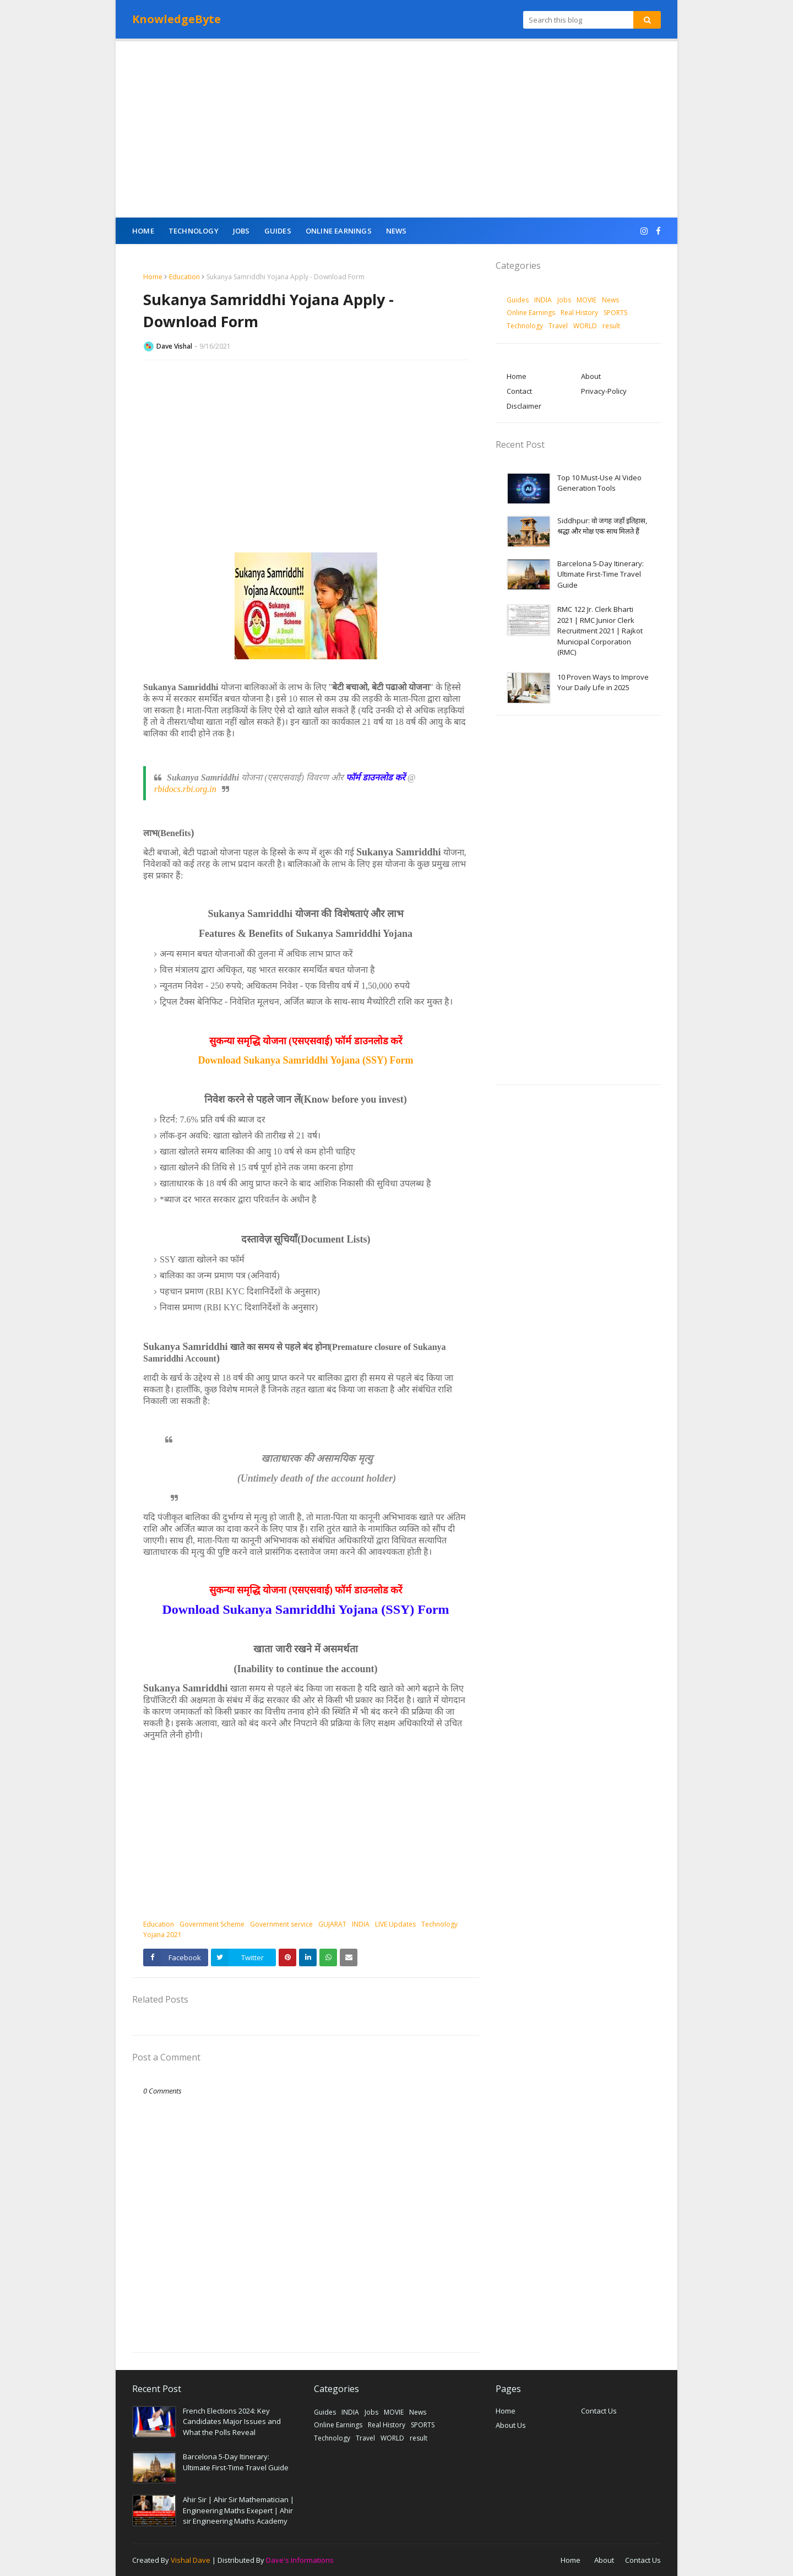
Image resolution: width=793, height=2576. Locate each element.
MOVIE (586, 300)
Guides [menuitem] (277, 231)
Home (152, 276)
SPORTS (615, 312)
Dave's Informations (300, 2560)
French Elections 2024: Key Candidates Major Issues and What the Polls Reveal (232, 2421)
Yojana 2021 (162, 1934)
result (611, 325)
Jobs (564, 300)
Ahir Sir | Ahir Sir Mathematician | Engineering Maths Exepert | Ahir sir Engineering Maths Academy (238, 2510)
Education (184, 276)
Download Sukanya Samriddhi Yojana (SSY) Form (306, 1060)
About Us (511, 2425)
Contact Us (599, 2411)
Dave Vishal (174, 346)
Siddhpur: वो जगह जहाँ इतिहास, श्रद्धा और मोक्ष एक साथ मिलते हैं (602, 526)
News (610, 300)
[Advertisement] (396, 129)
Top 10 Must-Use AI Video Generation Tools (599, 483)
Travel (558, 325)
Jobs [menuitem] (241, 231)
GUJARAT (332, 1924)
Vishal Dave (190, 2560)
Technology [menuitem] (194, 231)
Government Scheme (212, 1924)
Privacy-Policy (604, 391)
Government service (281, 1924)
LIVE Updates (395, 1924)
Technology (439, 1924)
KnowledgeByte (176, 19)
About (591, 376)
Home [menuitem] (143, 231)
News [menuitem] (396, 231)
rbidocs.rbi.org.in (185, 789)
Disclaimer (524, 406)
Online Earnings (531, 312)
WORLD (585, 325)
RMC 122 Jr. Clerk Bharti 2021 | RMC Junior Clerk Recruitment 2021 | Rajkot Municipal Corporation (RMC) (600, 630)
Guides (518, 300)
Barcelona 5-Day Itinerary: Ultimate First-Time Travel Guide (600, 574)
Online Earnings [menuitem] (339, 231)
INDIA (361, 1924)
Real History (579, 312)
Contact (519, 391)
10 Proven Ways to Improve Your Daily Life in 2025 (603, 682)
